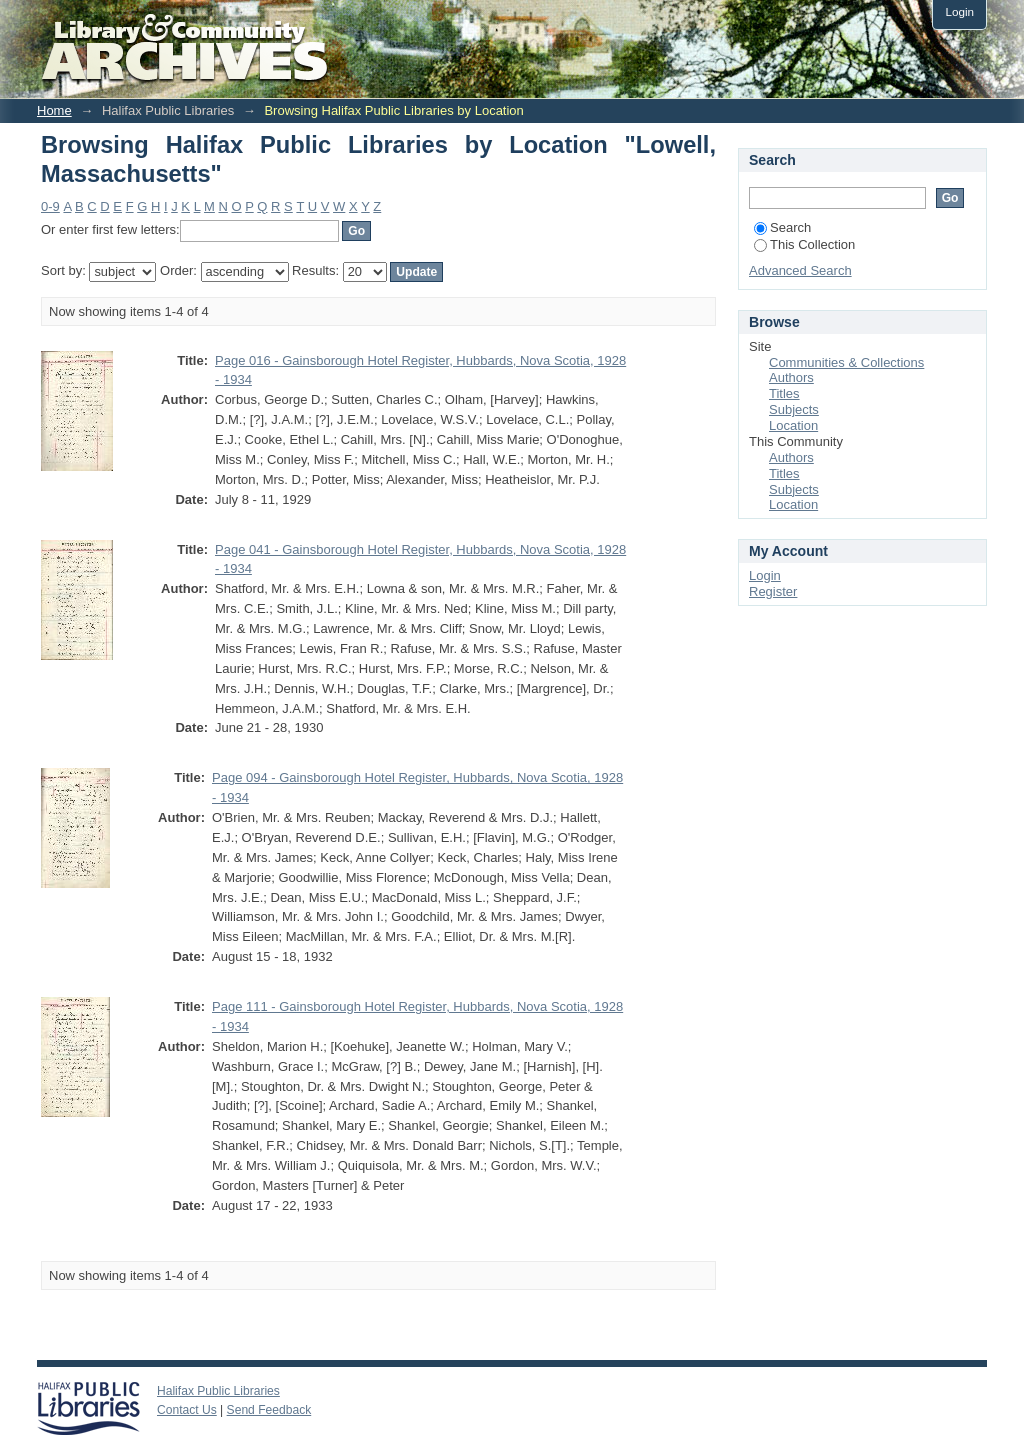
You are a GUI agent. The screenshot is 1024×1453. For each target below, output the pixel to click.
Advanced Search (800, 270)
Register (773, 591)
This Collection (804, 244)
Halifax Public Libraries (218, 1391)
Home (54, 110)
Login (959, 11)
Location (793, 425)
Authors (791, 377)
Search (782, 227)
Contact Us (187, 1410)
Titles (784, 393)
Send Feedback (269, 1410)
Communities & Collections (846, 362)
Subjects (794, 409)
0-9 (50, 206)
